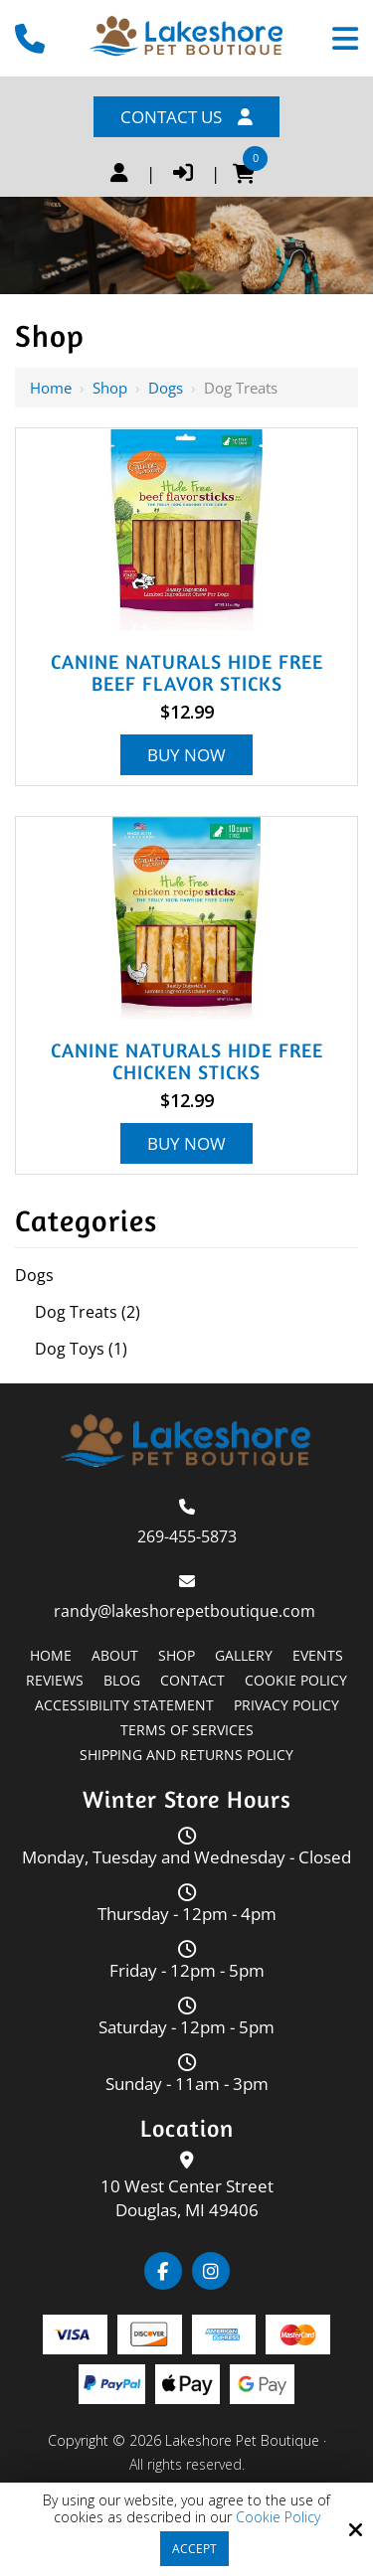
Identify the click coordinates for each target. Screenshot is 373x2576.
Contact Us (186, 116)
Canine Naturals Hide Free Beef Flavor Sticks (187, 673)
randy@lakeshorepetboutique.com (186, 1611)
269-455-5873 (187, 1536)
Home (51, 388)
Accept (194, 2548)
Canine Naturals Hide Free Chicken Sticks (187, 1061)
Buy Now (186, 754)
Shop (110, 388)
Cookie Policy (278, 2517)
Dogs (165, 388)
